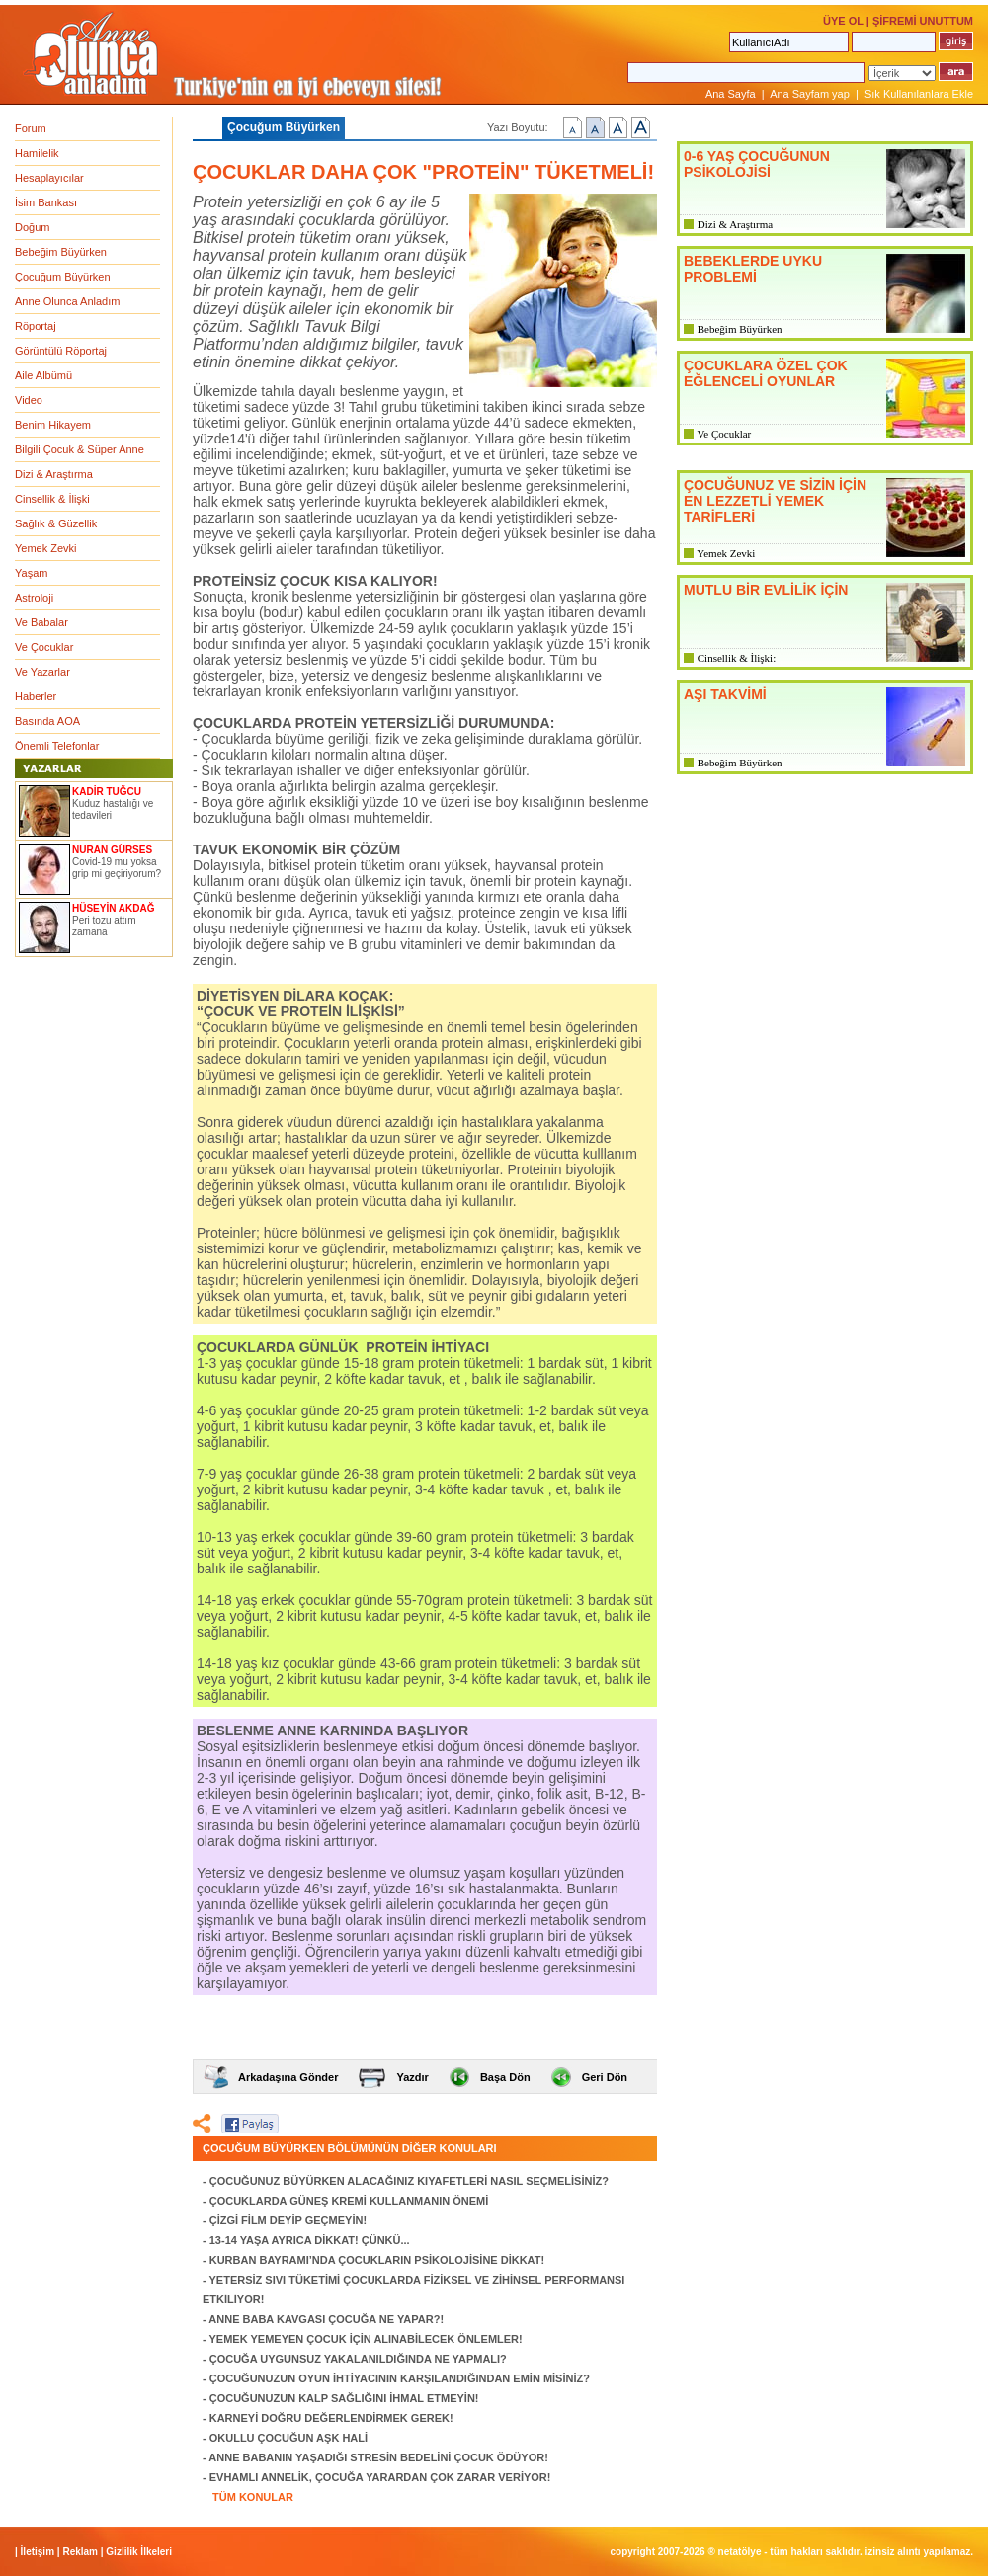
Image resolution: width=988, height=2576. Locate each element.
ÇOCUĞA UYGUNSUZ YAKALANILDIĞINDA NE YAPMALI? (358, 2359)
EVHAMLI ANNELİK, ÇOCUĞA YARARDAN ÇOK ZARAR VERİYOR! (380, 2477)
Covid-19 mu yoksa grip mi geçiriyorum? (116, 867)
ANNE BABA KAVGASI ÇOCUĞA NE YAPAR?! (326, 2319)
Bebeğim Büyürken (61, 252)
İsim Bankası (46, 202)
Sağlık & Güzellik (56, 523)
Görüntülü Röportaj (61, 351)
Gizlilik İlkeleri (139, 2551)
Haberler (35, 696)
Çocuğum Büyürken (63, 276)
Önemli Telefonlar (57, 746)
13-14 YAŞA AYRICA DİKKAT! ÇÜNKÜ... (309, 2240)
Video (28, 400)
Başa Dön (505, 2077)
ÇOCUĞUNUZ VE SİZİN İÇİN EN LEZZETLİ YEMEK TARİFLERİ (775, 500)
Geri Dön (604, 2077)
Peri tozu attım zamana (103, 926)
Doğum (32, 227)
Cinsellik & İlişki (52, 499)
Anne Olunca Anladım (67, 301)
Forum (30, 128)
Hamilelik (37, 153)
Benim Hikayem (53, 425)
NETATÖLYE (740, 2551)
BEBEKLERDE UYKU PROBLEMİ (753, 268)
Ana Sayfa (730, 94)
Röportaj (35, 326)
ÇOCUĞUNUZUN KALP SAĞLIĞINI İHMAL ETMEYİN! (344, 2398)
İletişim (37, 2551)
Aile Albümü (43, 375)
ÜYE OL (843, 21)
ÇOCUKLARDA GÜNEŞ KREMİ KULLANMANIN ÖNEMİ (349, 2201)
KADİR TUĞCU (106, 791)
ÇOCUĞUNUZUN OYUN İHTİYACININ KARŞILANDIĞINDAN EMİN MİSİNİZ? (399, 2378)
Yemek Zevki (46, 548)
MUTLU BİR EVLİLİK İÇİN (766, 590)
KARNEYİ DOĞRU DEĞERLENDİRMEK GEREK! (331, 2418)
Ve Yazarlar (42, 672)
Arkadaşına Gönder (288, 2077)
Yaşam (31, 573)
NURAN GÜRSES (112, 850)
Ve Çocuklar (44, 647)
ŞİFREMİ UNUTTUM (922, 21)
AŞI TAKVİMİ (725, 694)
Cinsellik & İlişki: (737, 658)
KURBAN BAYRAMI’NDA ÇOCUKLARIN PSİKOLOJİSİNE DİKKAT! (376, 2260)
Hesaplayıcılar (49, 178)
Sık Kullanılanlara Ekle (918, 94)
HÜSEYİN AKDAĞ (113, 908)
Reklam (80, 2551)
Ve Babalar (41, 622)
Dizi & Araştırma (54, 474)
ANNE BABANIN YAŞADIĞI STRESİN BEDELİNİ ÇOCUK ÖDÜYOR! (377, 2457)
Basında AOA (47, 721)
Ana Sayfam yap (810, 94)
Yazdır (412, 2077)
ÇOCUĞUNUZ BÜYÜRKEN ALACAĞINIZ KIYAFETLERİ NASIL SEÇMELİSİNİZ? (409, 2181)
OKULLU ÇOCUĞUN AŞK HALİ (288, 2438)
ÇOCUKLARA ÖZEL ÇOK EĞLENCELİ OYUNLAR (766, 373)
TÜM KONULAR (252, 2497)
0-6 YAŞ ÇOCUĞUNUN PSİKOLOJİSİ (757, 164)
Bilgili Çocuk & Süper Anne (79, 449)
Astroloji (34, 598)
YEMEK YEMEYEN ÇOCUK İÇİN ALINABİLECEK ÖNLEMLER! (366, 2339)
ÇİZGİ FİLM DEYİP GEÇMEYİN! (288, 2220)
